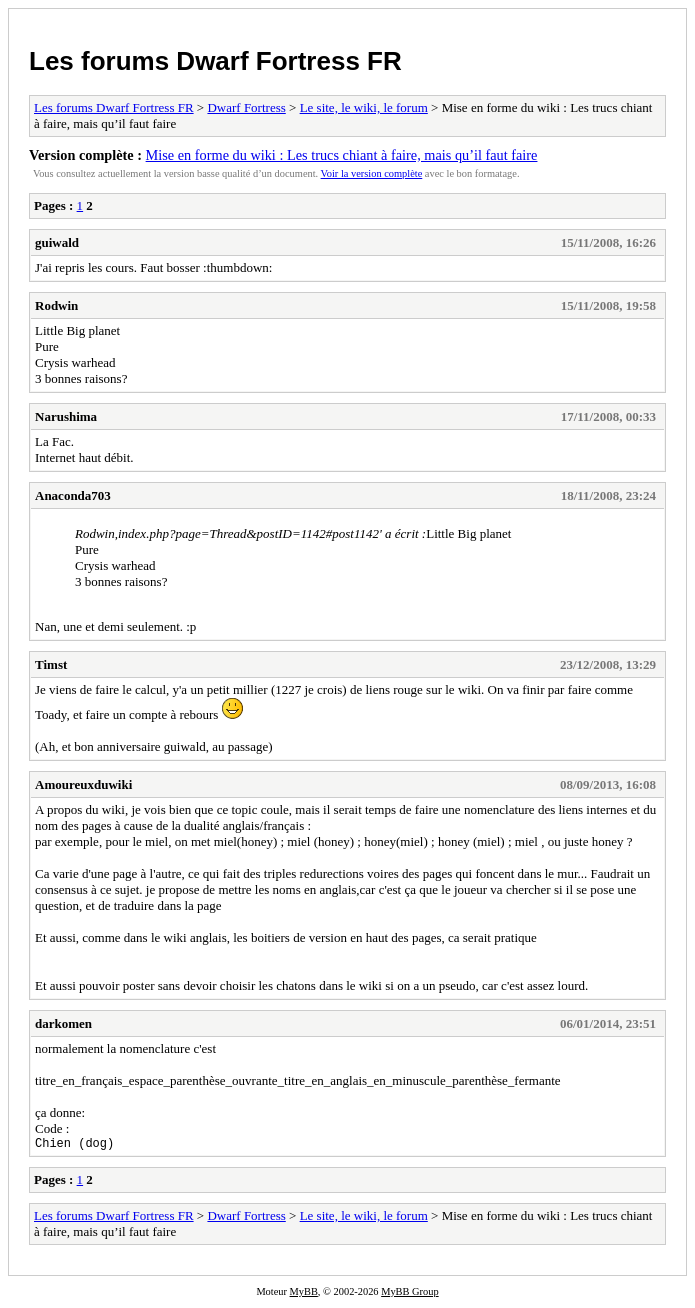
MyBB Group (409, 1294)
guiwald (57, 242)
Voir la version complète (372, 173)
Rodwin (56, 305)
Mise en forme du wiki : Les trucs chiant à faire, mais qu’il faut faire (342, 155)
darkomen (63, 1023)
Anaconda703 (73, 495)
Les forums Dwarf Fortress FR (215, 61)
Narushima (66, 416)
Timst (51, 664)
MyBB (304, 1294)
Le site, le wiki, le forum (364, 107)
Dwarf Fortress (246, 107)
